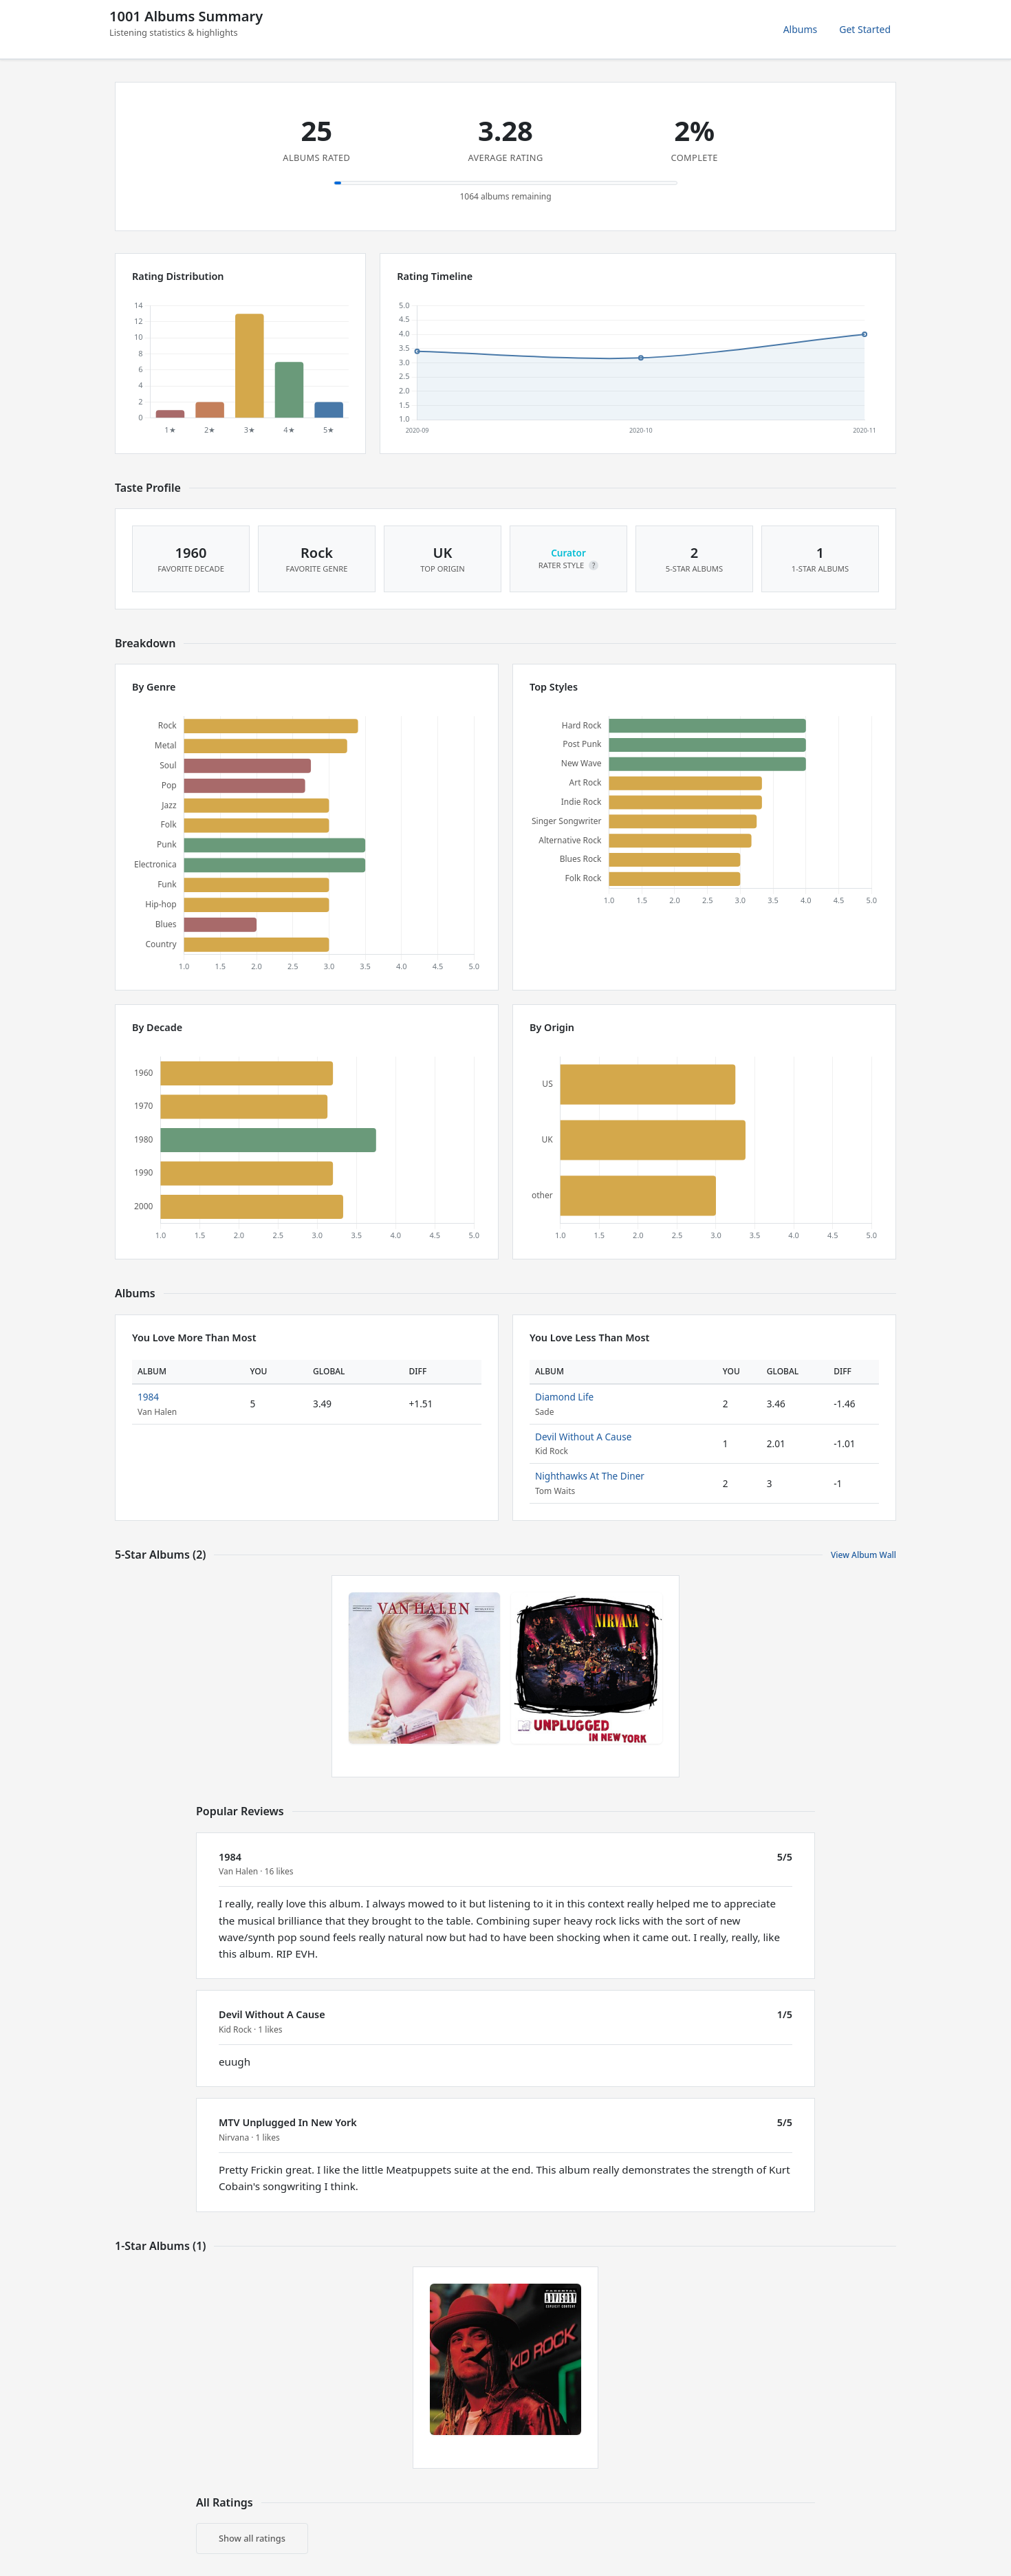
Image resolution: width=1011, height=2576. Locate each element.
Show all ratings (252, 2538)
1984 (148, 1396)
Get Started (865, 29)
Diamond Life (564, 1396)
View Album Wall (863, 1555)
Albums (800, 29)
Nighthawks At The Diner (589, 1475)
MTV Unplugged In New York (288, 2122)
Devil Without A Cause (583, 1436)
